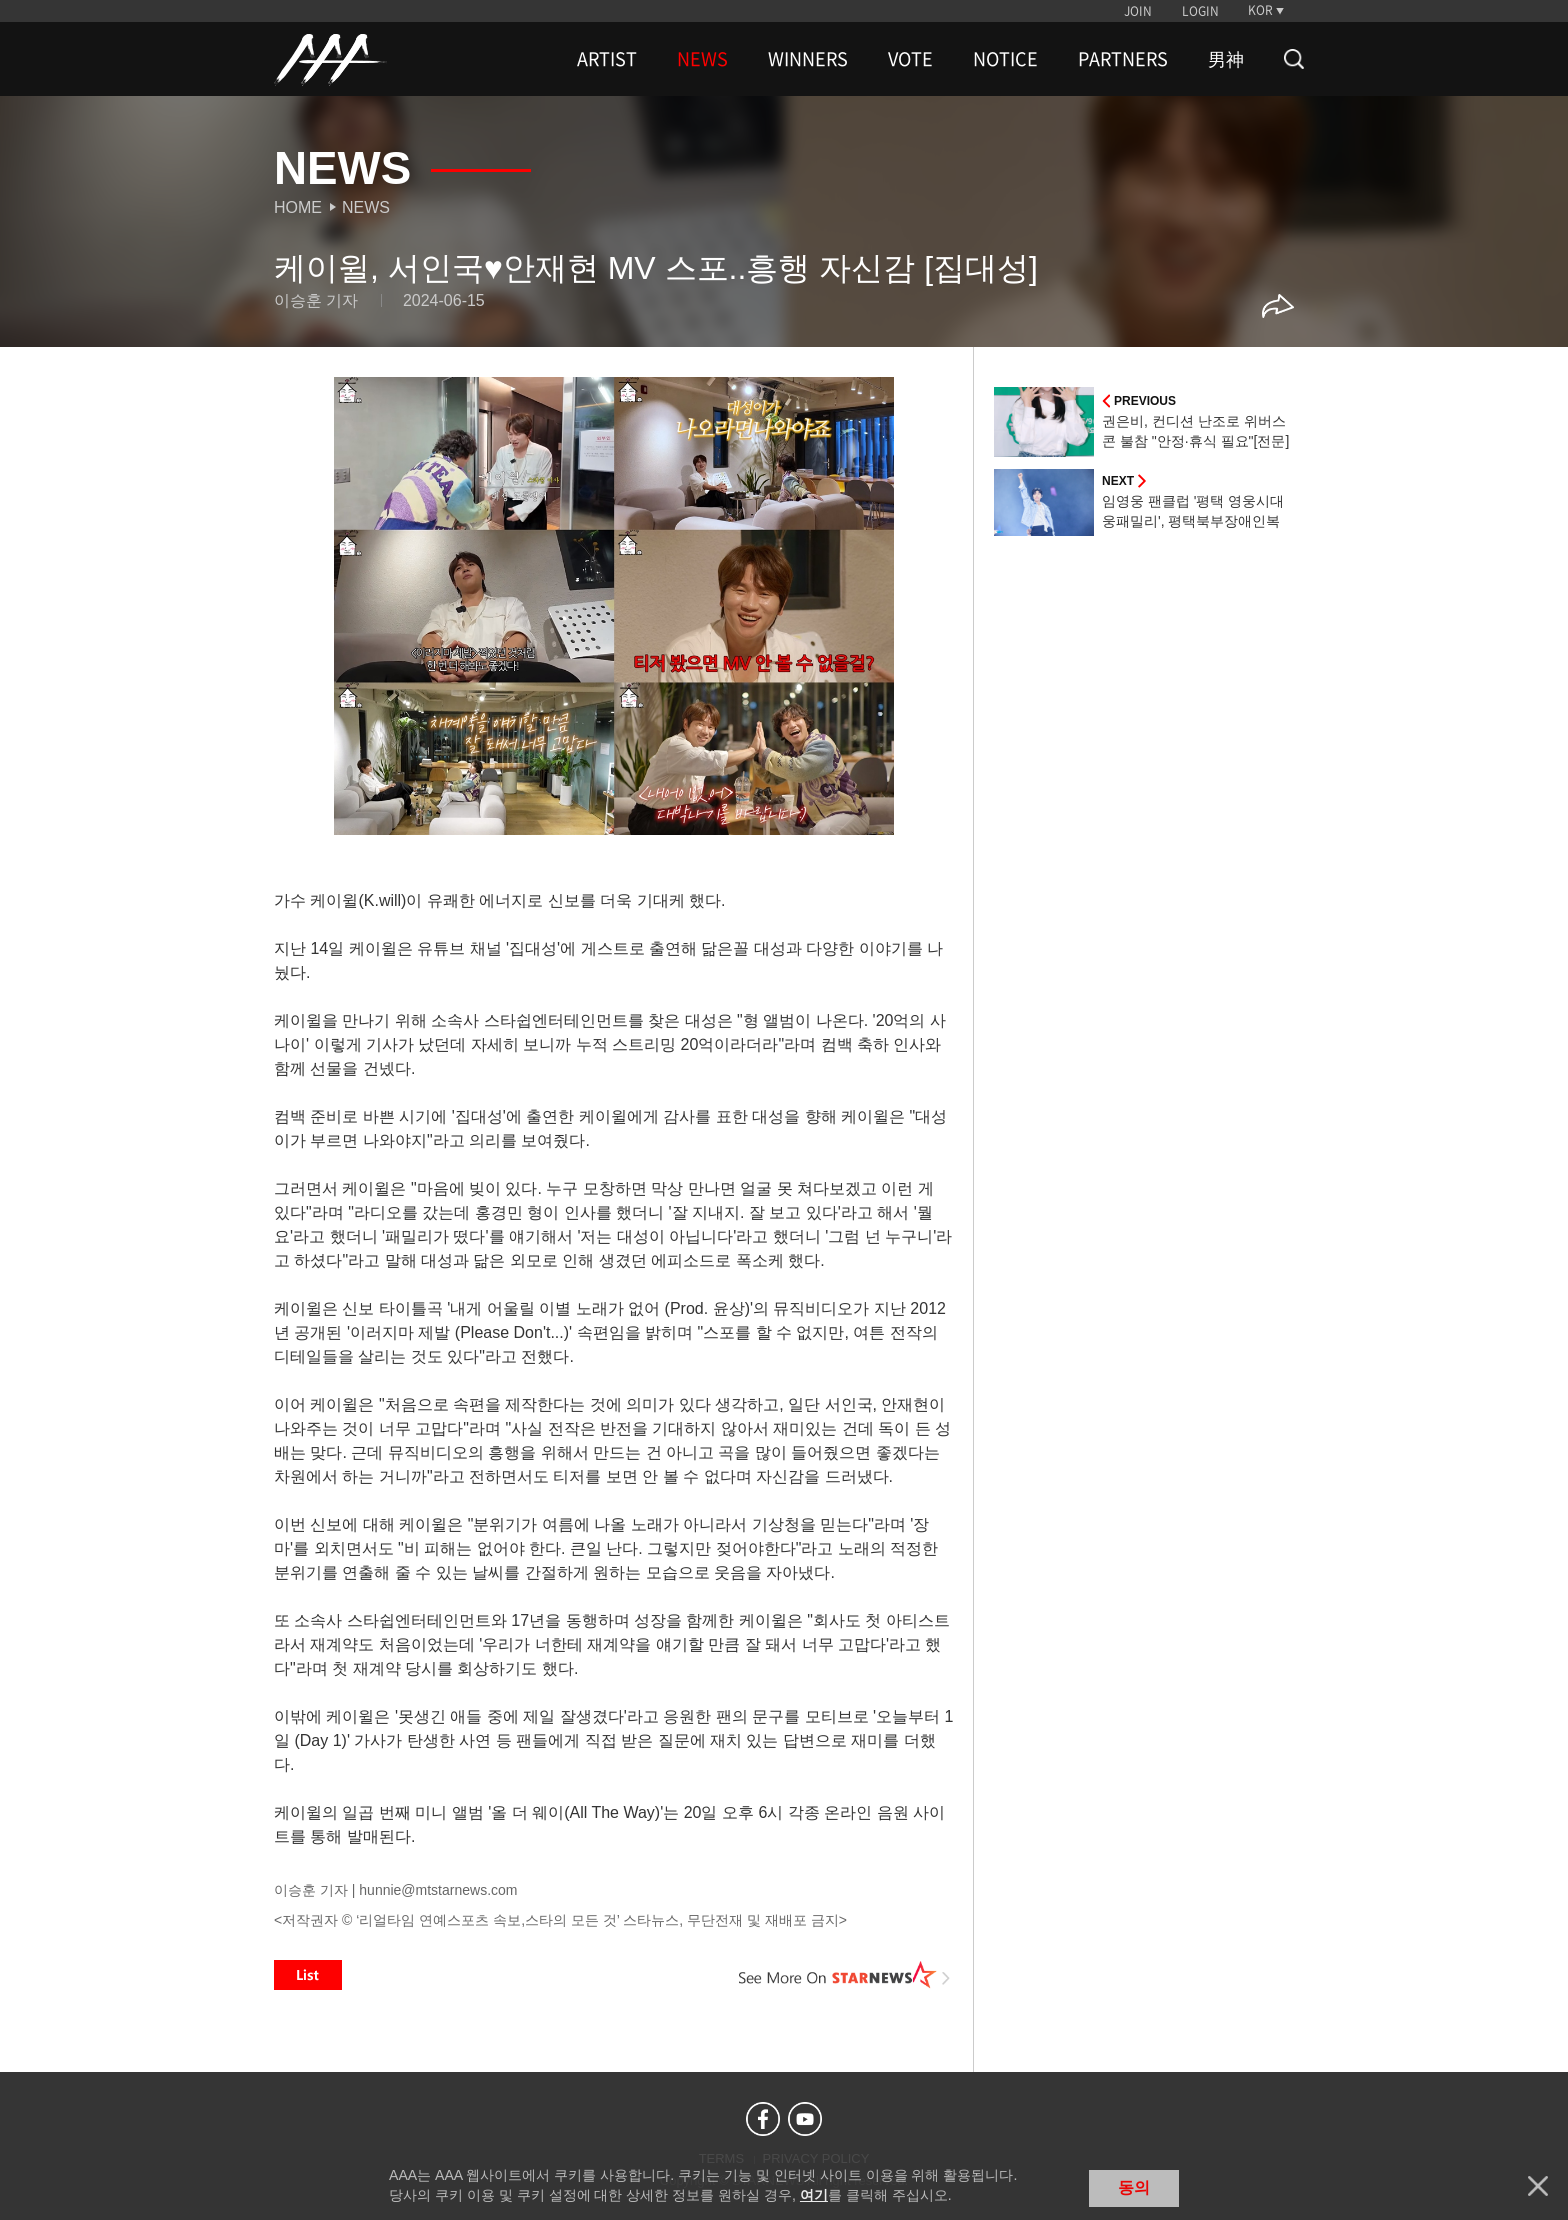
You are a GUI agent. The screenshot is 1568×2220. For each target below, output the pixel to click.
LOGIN (1200, 11)
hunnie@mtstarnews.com (438, 1890)
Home (298, 207)
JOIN (1138, 11)
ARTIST (607, 59)
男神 (1226, 59)
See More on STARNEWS (845, 1975)
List (308, 1975)
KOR (1260, 10)
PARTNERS (1123, 59)
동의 (1134, 2187)
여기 (814, 2195)
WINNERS (808, 59)
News (366, 207)
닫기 (1538, 2186)
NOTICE (1005, 59)
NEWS (702, 59)
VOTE (910, 59)
